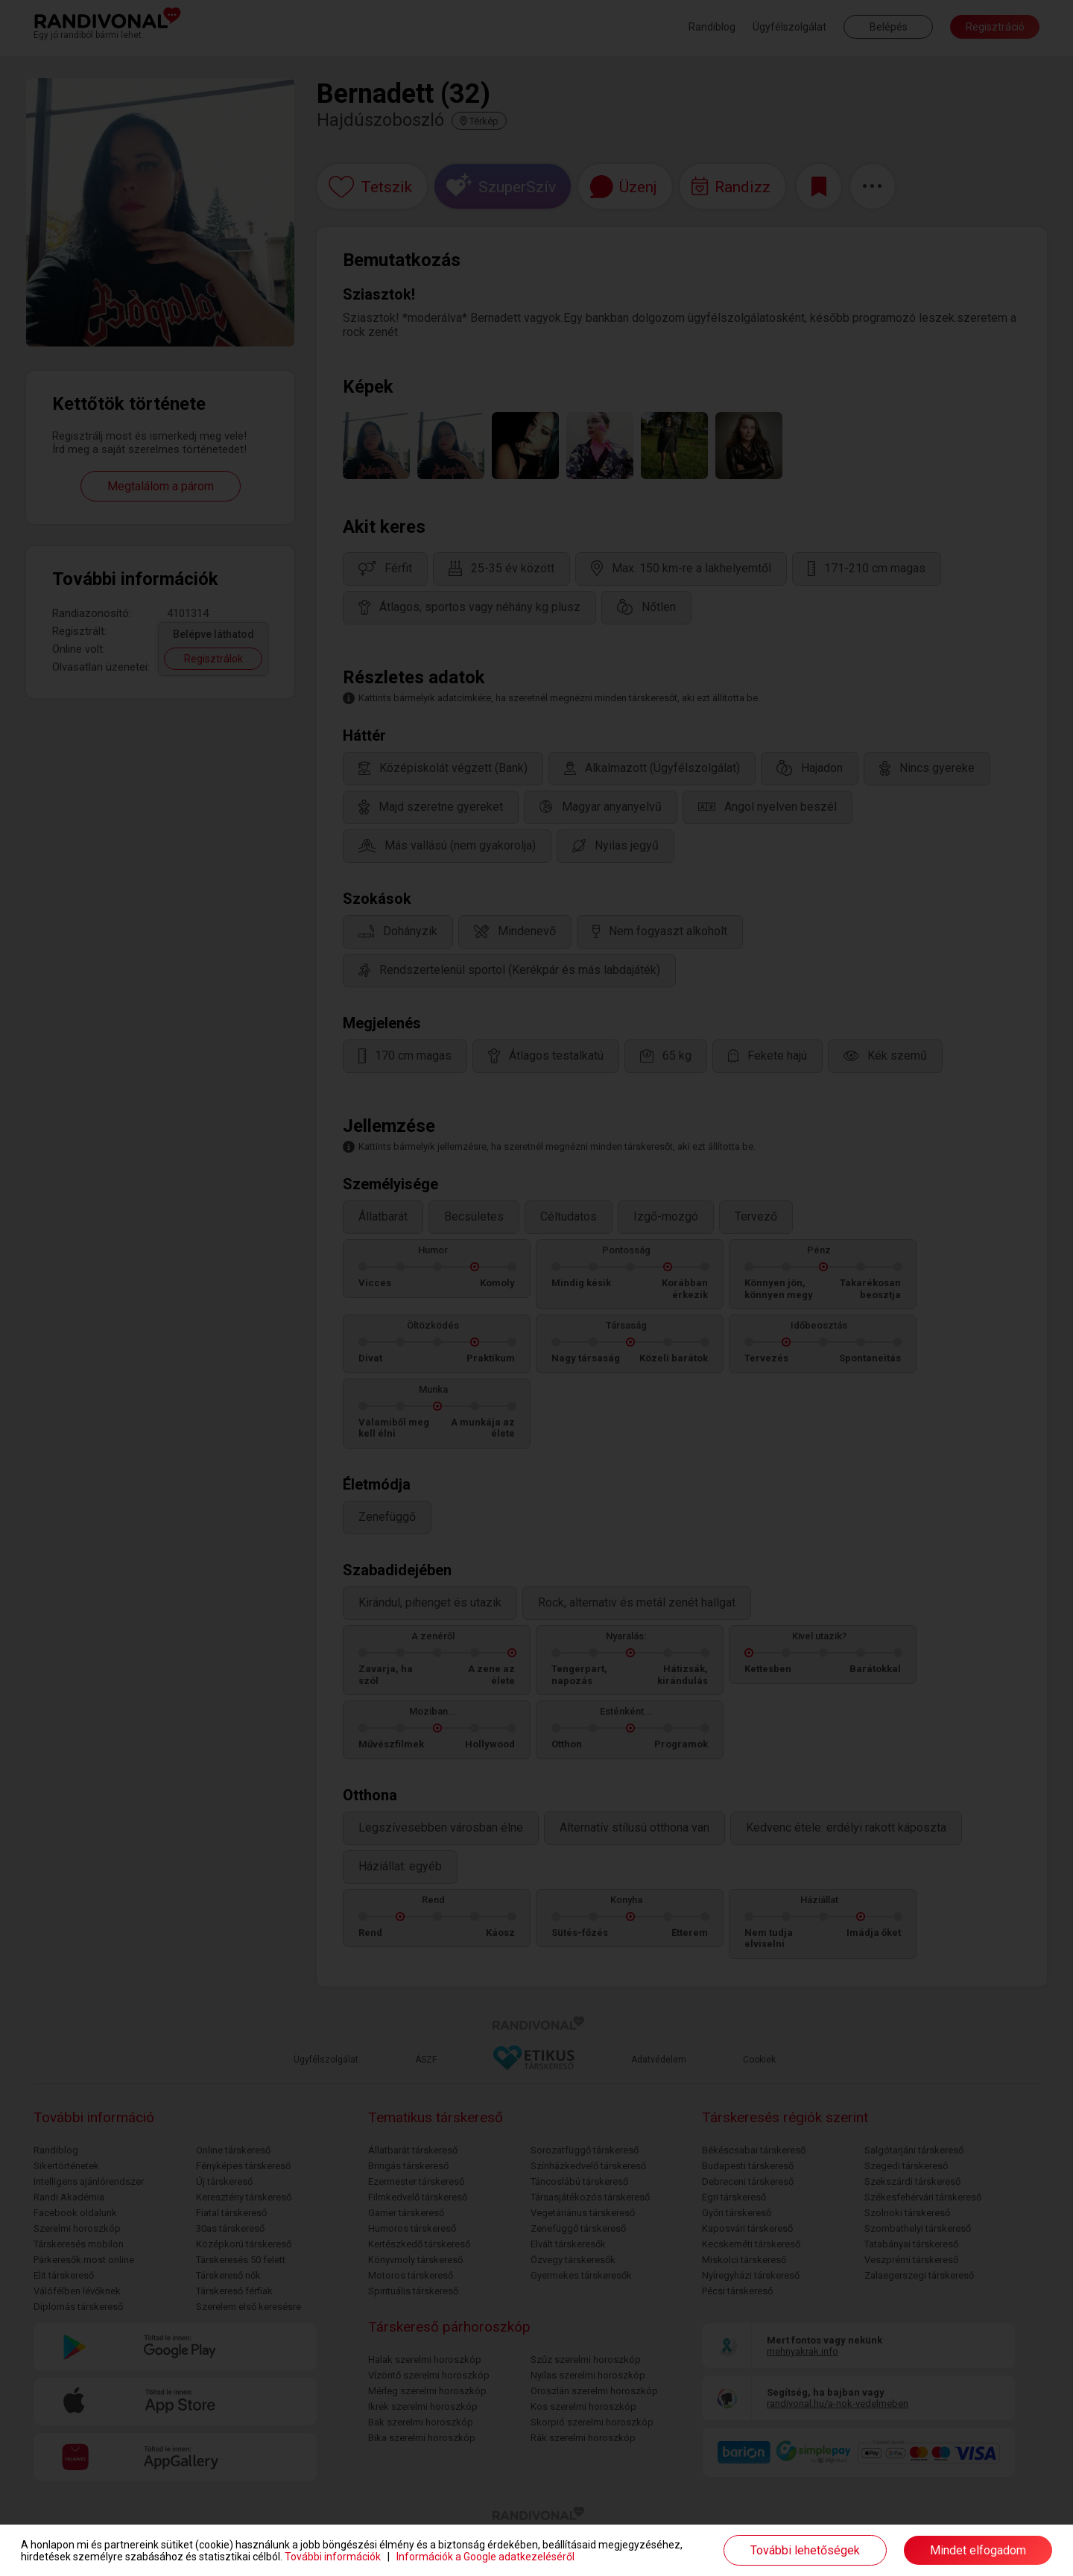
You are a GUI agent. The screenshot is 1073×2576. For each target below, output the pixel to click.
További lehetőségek (805, 2550)
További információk (333, 2557)
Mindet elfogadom (978, 2550)
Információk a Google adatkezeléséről (485, 2557)
